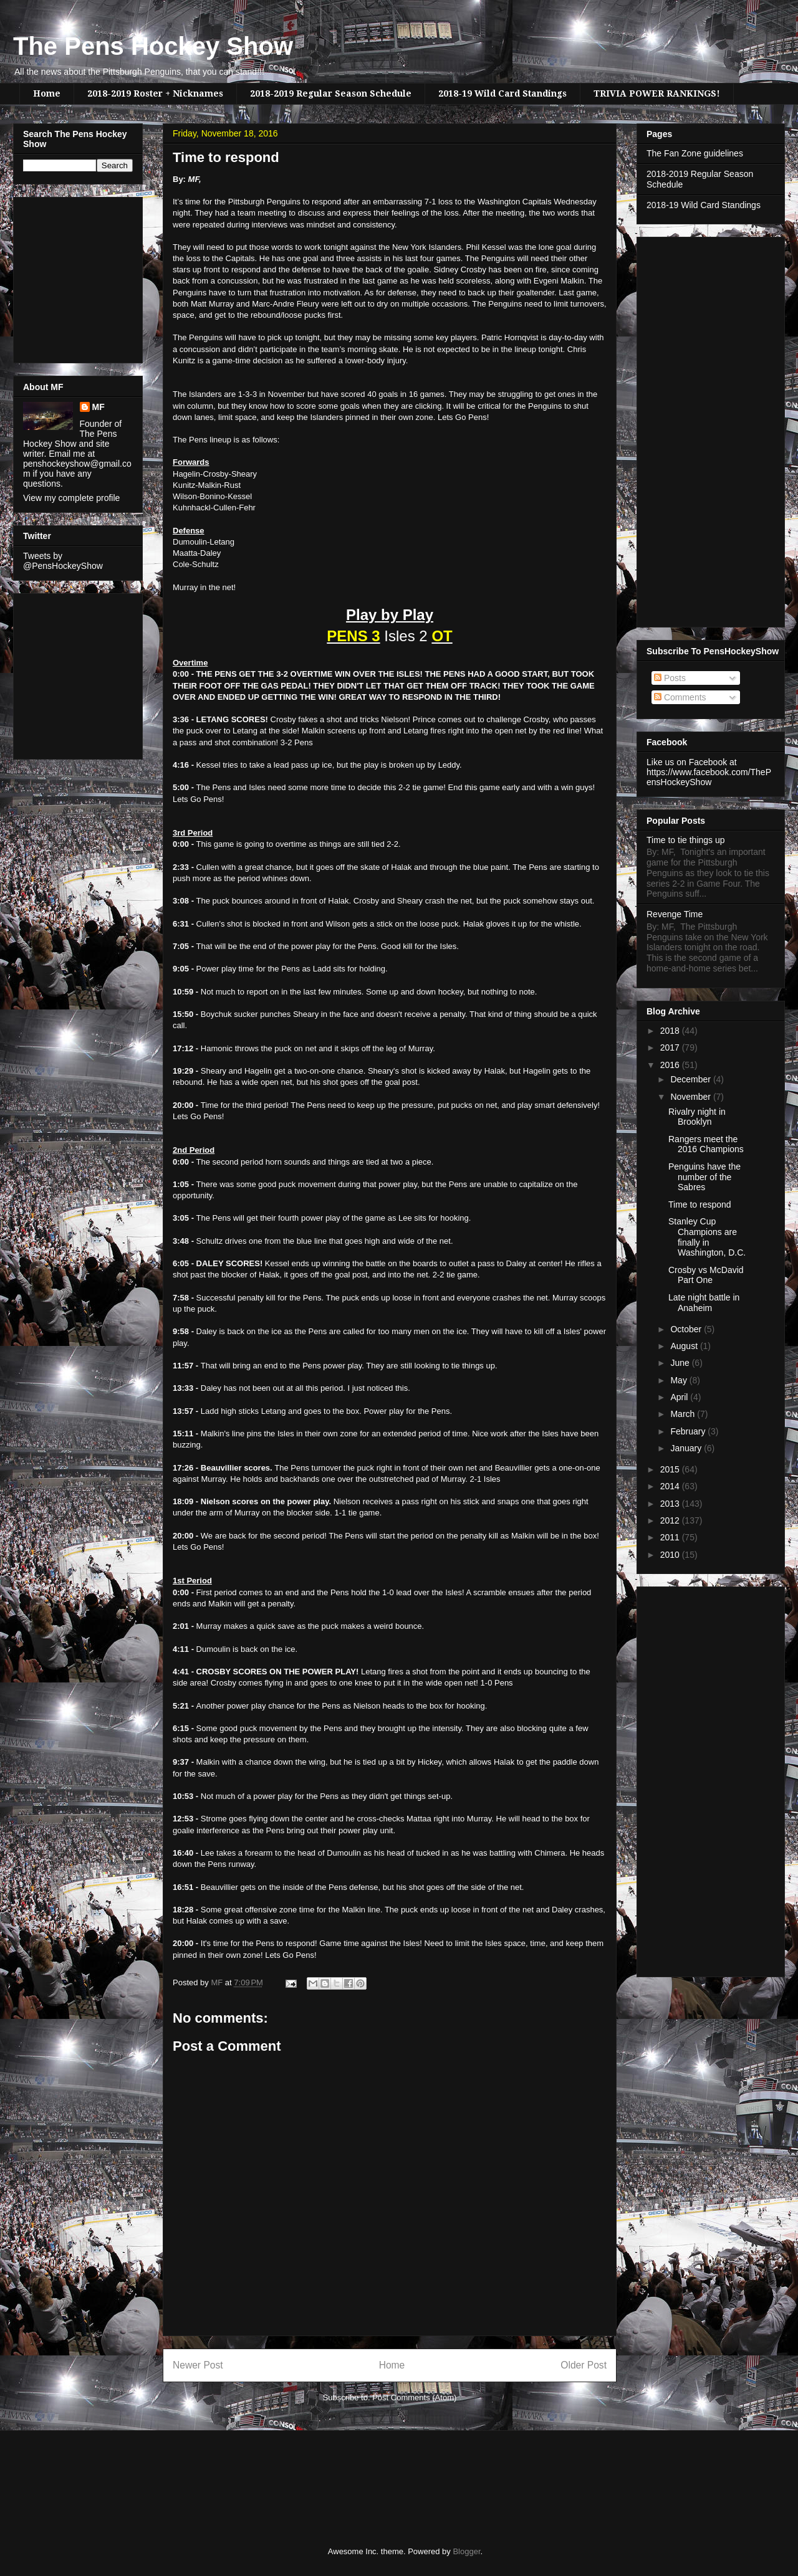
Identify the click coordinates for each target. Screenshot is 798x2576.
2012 (671, 1520)
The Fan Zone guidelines (695, 153)
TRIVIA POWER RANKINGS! (657, 93)
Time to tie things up (686, 840)
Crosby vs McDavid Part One (706, 1275)
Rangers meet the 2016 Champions (706, 1144)
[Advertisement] (60, 276)
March (683, 1414)
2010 (671, 1555)
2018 (671, 1031)
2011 (671, 1537)
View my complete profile (71, 498)
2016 (671, 1065)
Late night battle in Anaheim (703, 1302)
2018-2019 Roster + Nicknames (155, 93)
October (687, 1329)
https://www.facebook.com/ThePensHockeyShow (709, 777)
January (687, 1448)
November (691, 1097)
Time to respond (699, 1204)
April (680, 1397)
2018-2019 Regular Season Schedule (330, 93)
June (680, 1363)
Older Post (583, 2365)
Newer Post (198, 2365)
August (684, 1346)
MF (98, 407)
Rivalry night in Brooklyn (697, 1117)
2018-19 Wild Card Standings (502, 93)
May (679, 1380)
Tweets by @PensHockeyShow (63, 561)
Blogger (466, 2551)
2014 (671, 1486)
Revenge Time (675, 914)
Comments (680, 697)
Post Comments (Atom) (414, 2397)
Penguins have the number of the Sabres (704, 1177)
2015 (671, 1469)
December (691, 1079)
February (689, 1431)
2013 (671, 1504)
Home (46, 93)
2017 (671, 1047)
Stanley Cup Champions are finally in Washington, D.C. (707, 1236)
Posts (670, 678)
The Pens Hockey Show (153, 46)
